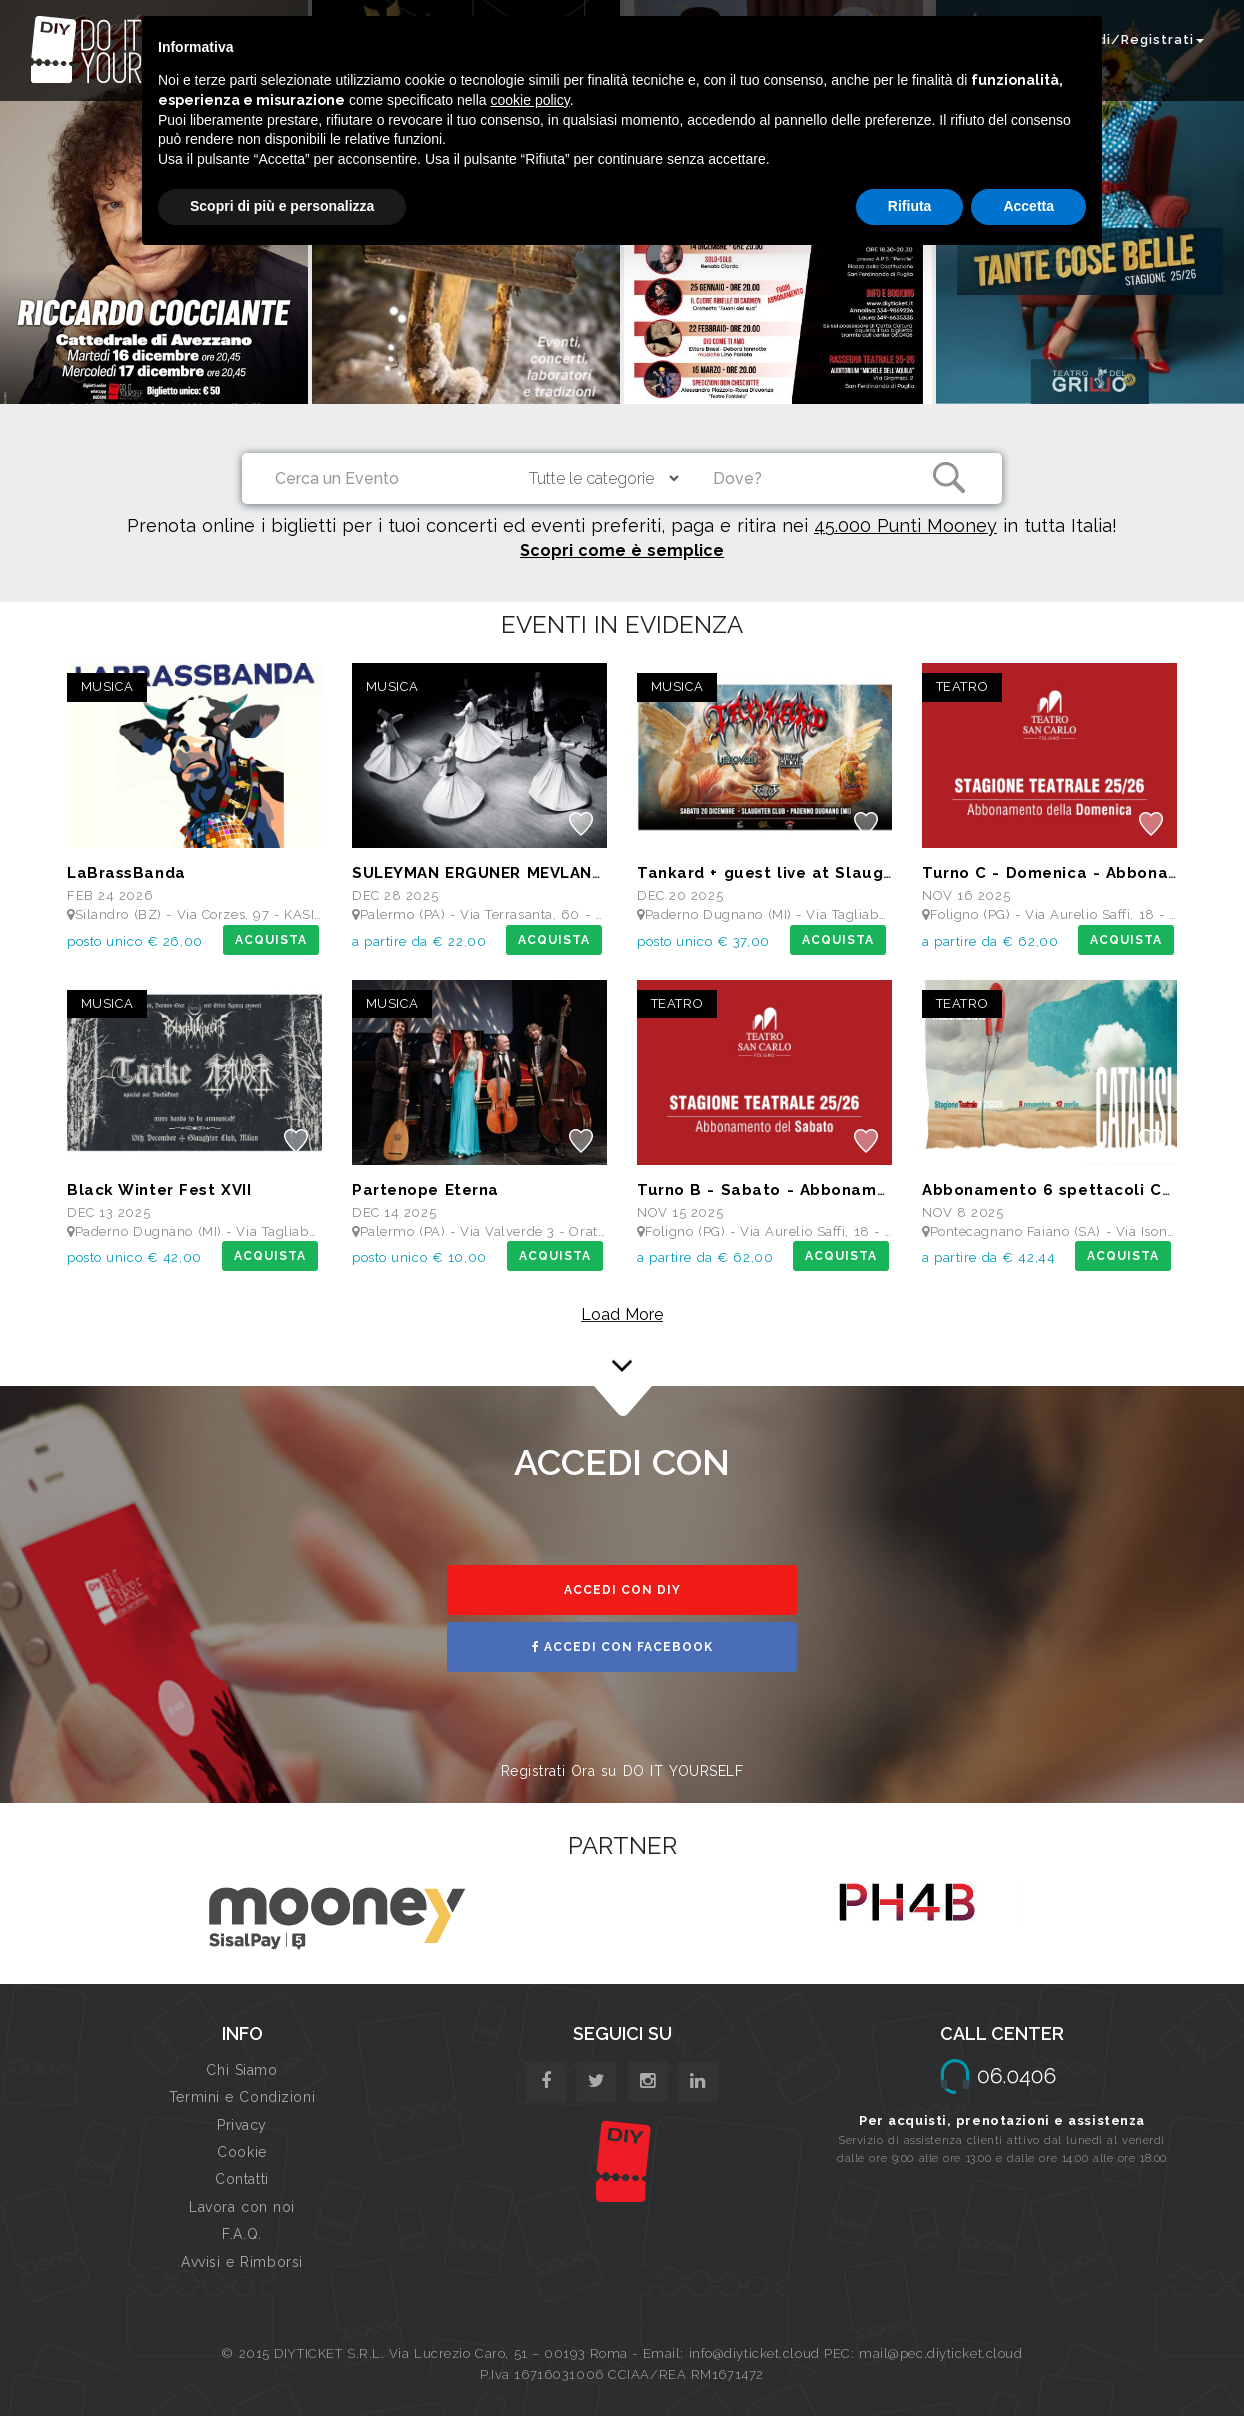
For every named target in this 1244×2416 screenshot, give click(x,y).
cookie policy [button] (530, 100)
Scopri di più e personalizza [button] (282, 206)
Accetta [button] (1028, 206)
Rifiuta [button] (910, 206)
